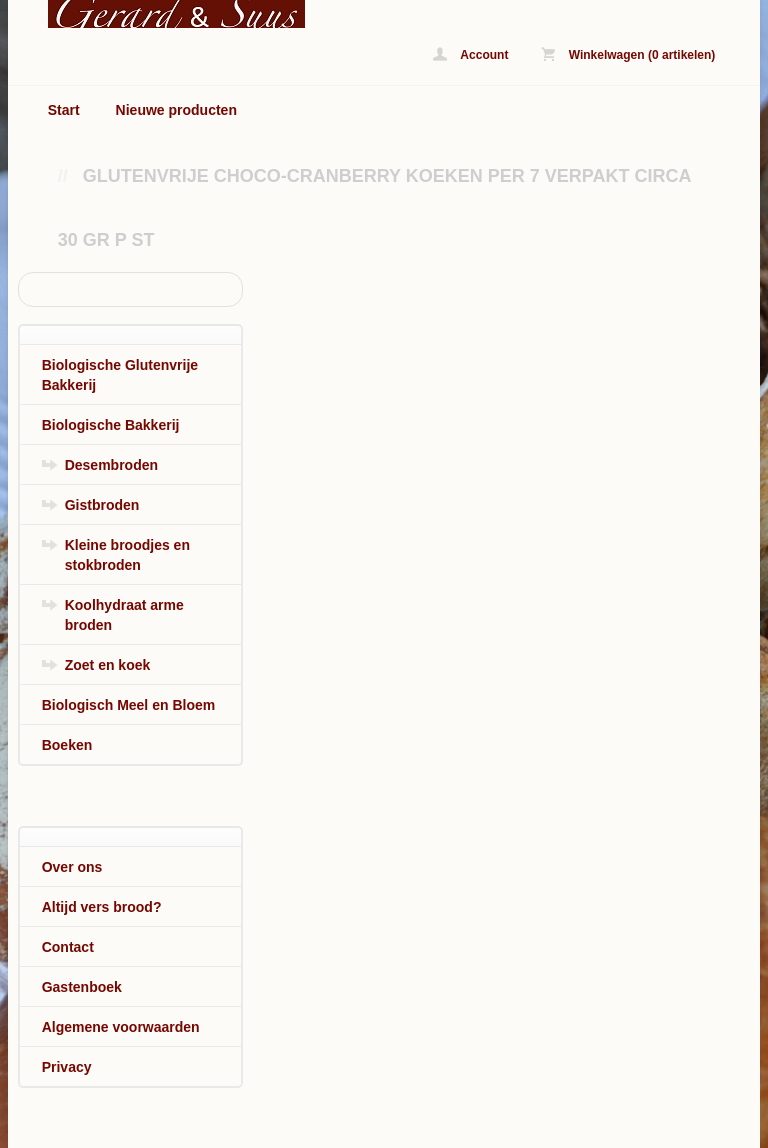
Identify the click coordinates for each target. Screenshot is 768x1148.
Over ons (72, 867)
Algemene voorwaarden (121, 1027)
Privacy (67, 1067)
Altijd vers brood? (102, 907)
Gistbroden (102, 505)
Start (64, 110)
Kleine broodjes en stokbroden (127, 555)
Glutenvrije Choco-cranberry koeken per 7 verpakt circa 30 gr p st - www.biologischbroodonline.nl (158, 14)
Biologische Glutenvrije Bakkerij (120, 375)
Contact (68, 947)
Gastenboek (82, 987)
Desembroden (111, 465)
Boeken (67, 745)
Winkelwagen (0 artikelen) (628, 54)
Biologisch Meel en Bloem (128, 705)
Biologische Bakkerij (111, 425)
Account (470, 54)
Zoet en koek (108, 665)
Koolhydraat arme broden (124, 615)
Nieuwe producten (176, 110)
